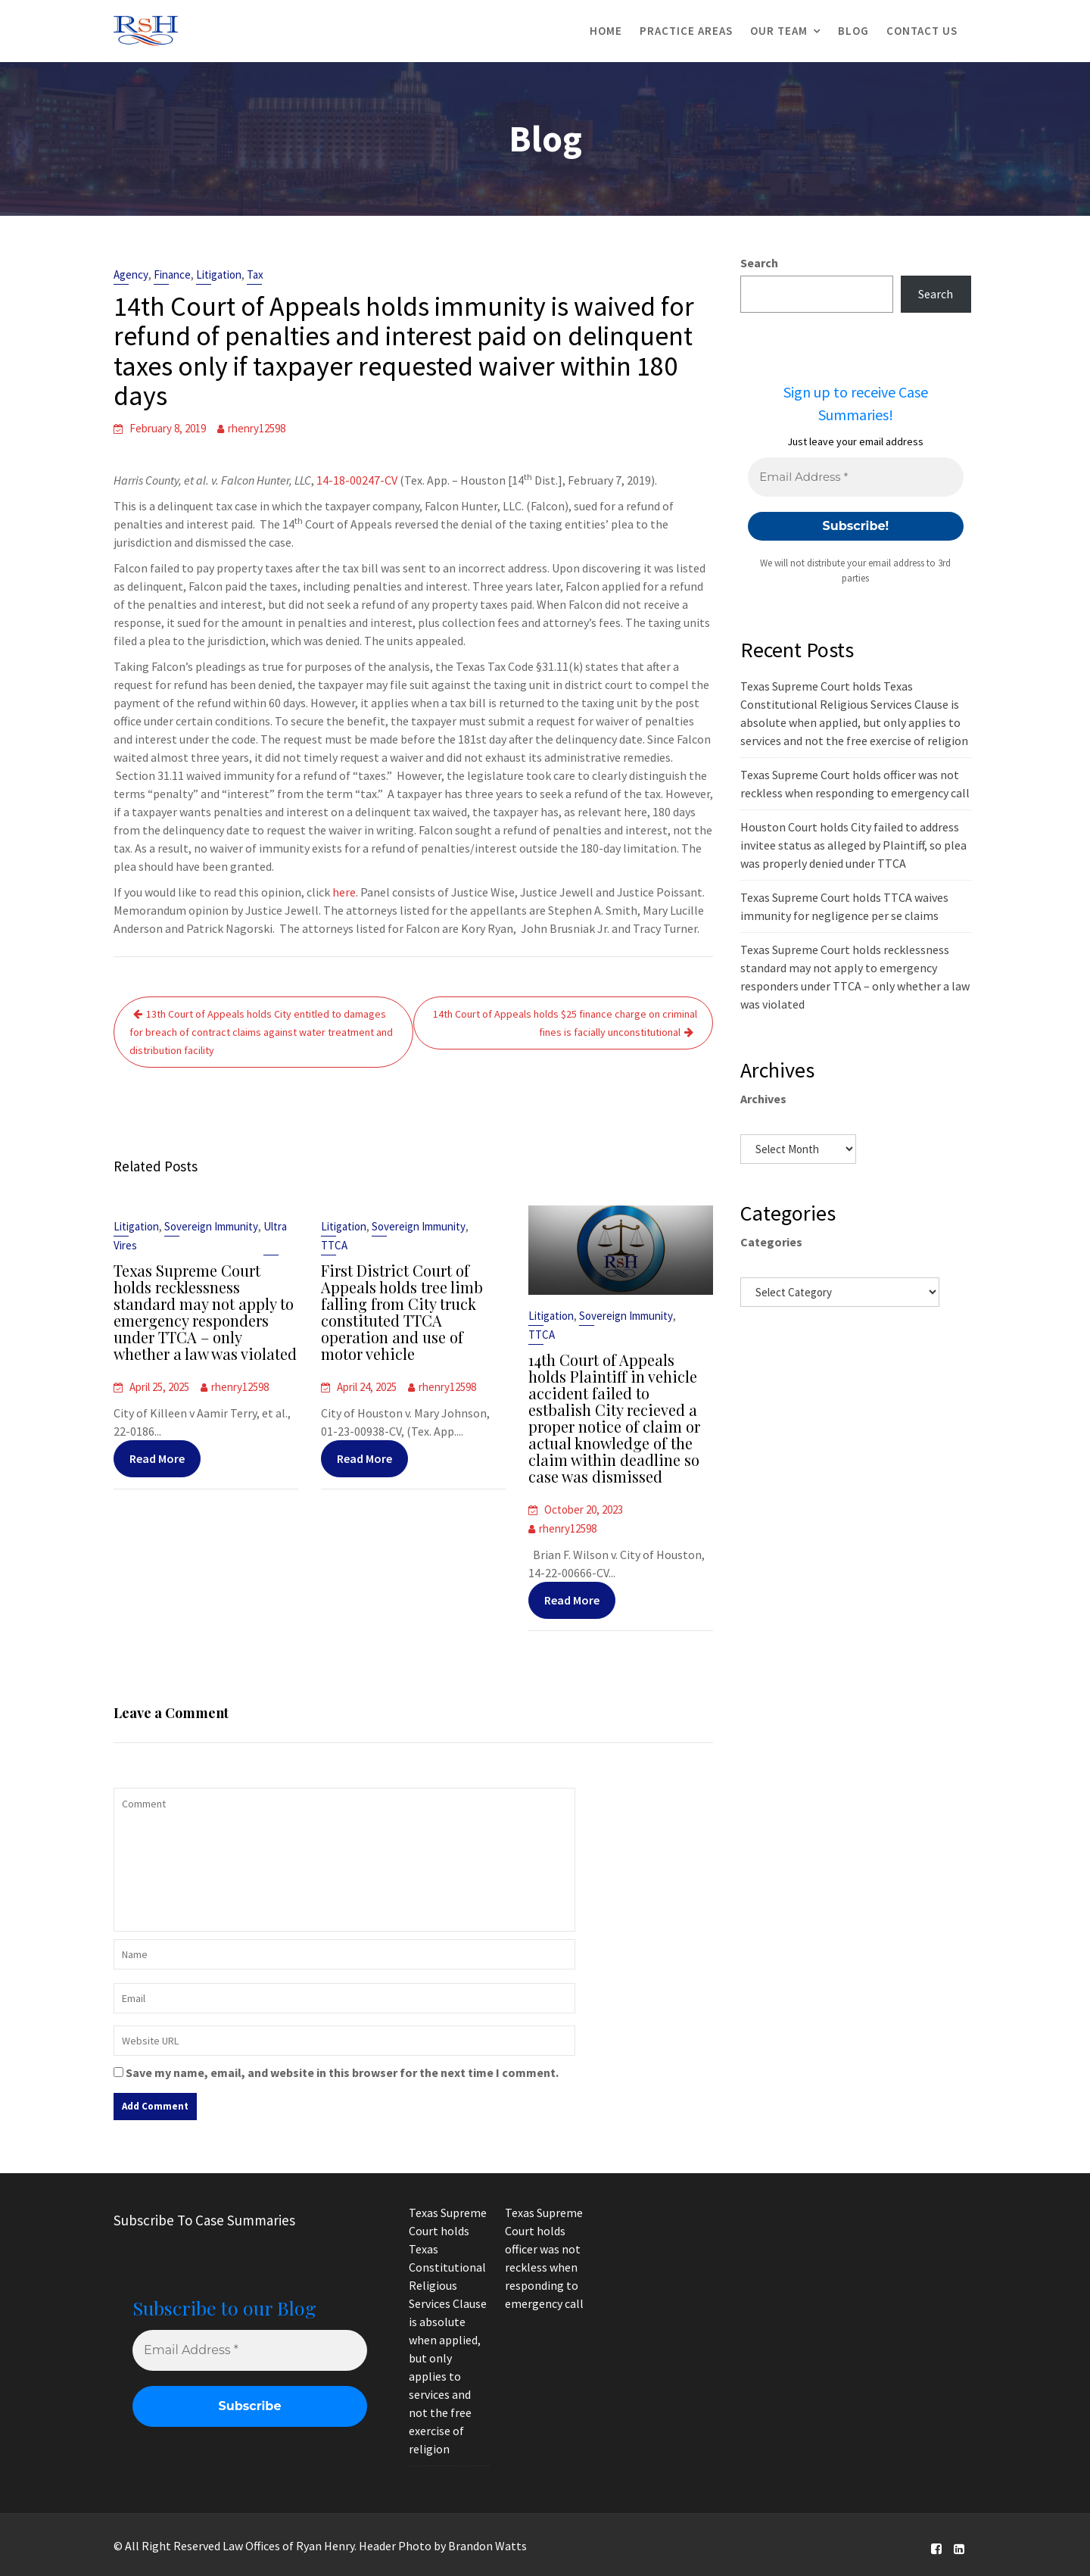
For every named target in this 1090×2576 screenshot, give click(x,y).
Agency (131, 274)
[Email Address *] (855, 477)
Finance (172, 274)
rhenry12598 (256, 428)
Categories (771, 1241)
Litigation (218, 274)
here (344, 892)
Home (606, 30)
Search (759, 262)
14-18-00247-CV (356, 480)
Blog (853, 30)
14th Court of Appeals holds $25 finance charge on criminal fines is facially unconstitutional (565, 1023)
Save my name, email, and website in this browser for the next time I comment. (342, 2072)
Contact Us (922, 30)
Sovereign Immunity (211, 1229)
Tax (255, 274)
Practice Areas (686, 30)
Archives (763, 1098)
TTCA (336, 1247)
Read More (158, 1456)
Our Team (779, 30)
